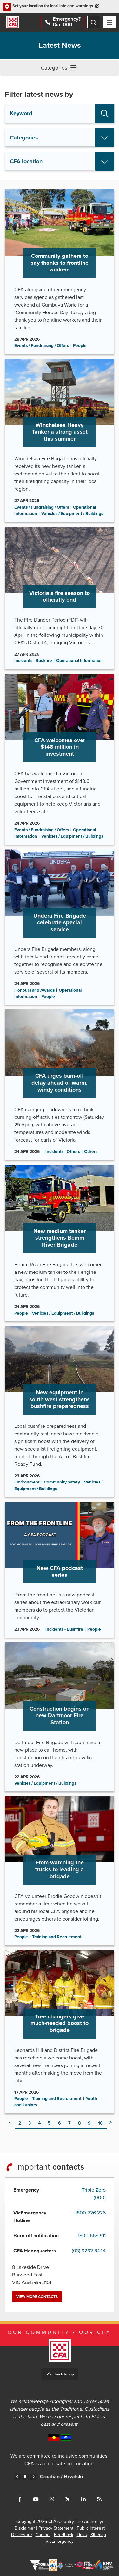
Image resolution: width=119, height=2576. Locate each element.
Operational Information (79, 660)
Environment (27, 1482)
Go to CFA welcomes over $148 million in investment (59, 759)
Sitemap (98, 2534)
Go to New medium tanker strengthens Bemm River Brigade (59, 1243)
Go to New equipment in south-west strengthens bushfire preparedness (59, 1411)
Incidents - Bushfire (33, 660)
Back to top (64, 2374)
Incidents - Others (62, 1151)
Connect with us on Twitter (67, 2499)
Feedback (63, 2534)
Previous (17, 2477)
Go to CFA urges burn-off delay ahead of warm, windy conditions (59, 1084)
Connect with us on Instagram (51, 2499)
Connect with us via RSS (99, 2499)
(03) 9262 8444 (89, 2251)
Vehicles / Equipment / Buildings (72, 513)
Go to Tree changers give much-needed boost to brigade (59, 2031)
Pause (25, 2477)
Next (110, 2122)
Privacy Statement (55, 2528)
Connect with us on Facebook (20, 2499)
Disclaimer (25, 2528)
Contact (43, 2534)
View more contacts (37, 2296)
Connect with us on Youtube (36, 2499)
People (80, 345)
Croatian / (73, 2477)
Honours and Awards (34, 990)
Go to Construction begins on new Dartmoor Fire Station (59, 1717)
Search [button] (104, 113)
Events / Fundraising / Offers (41, 345)
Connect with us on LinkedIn (83, 2499)
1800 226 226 (90, 2213)
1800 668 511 (92, 2235)
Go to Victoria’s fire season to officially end (59, 598)
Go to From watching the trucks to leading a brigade (59, 1870)
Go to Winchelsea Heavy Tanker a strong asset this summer (59, 440)
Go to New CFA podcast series (59, 1570)
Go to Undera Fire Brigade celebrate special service (59, 927)
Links (82, 2534)
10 (100, 2123)
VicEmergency (59, 2541)
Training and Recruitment (57, 1937)
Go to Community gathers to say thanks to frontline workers (59, 271)
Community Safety (62, 1482)
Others (90, 1151)
